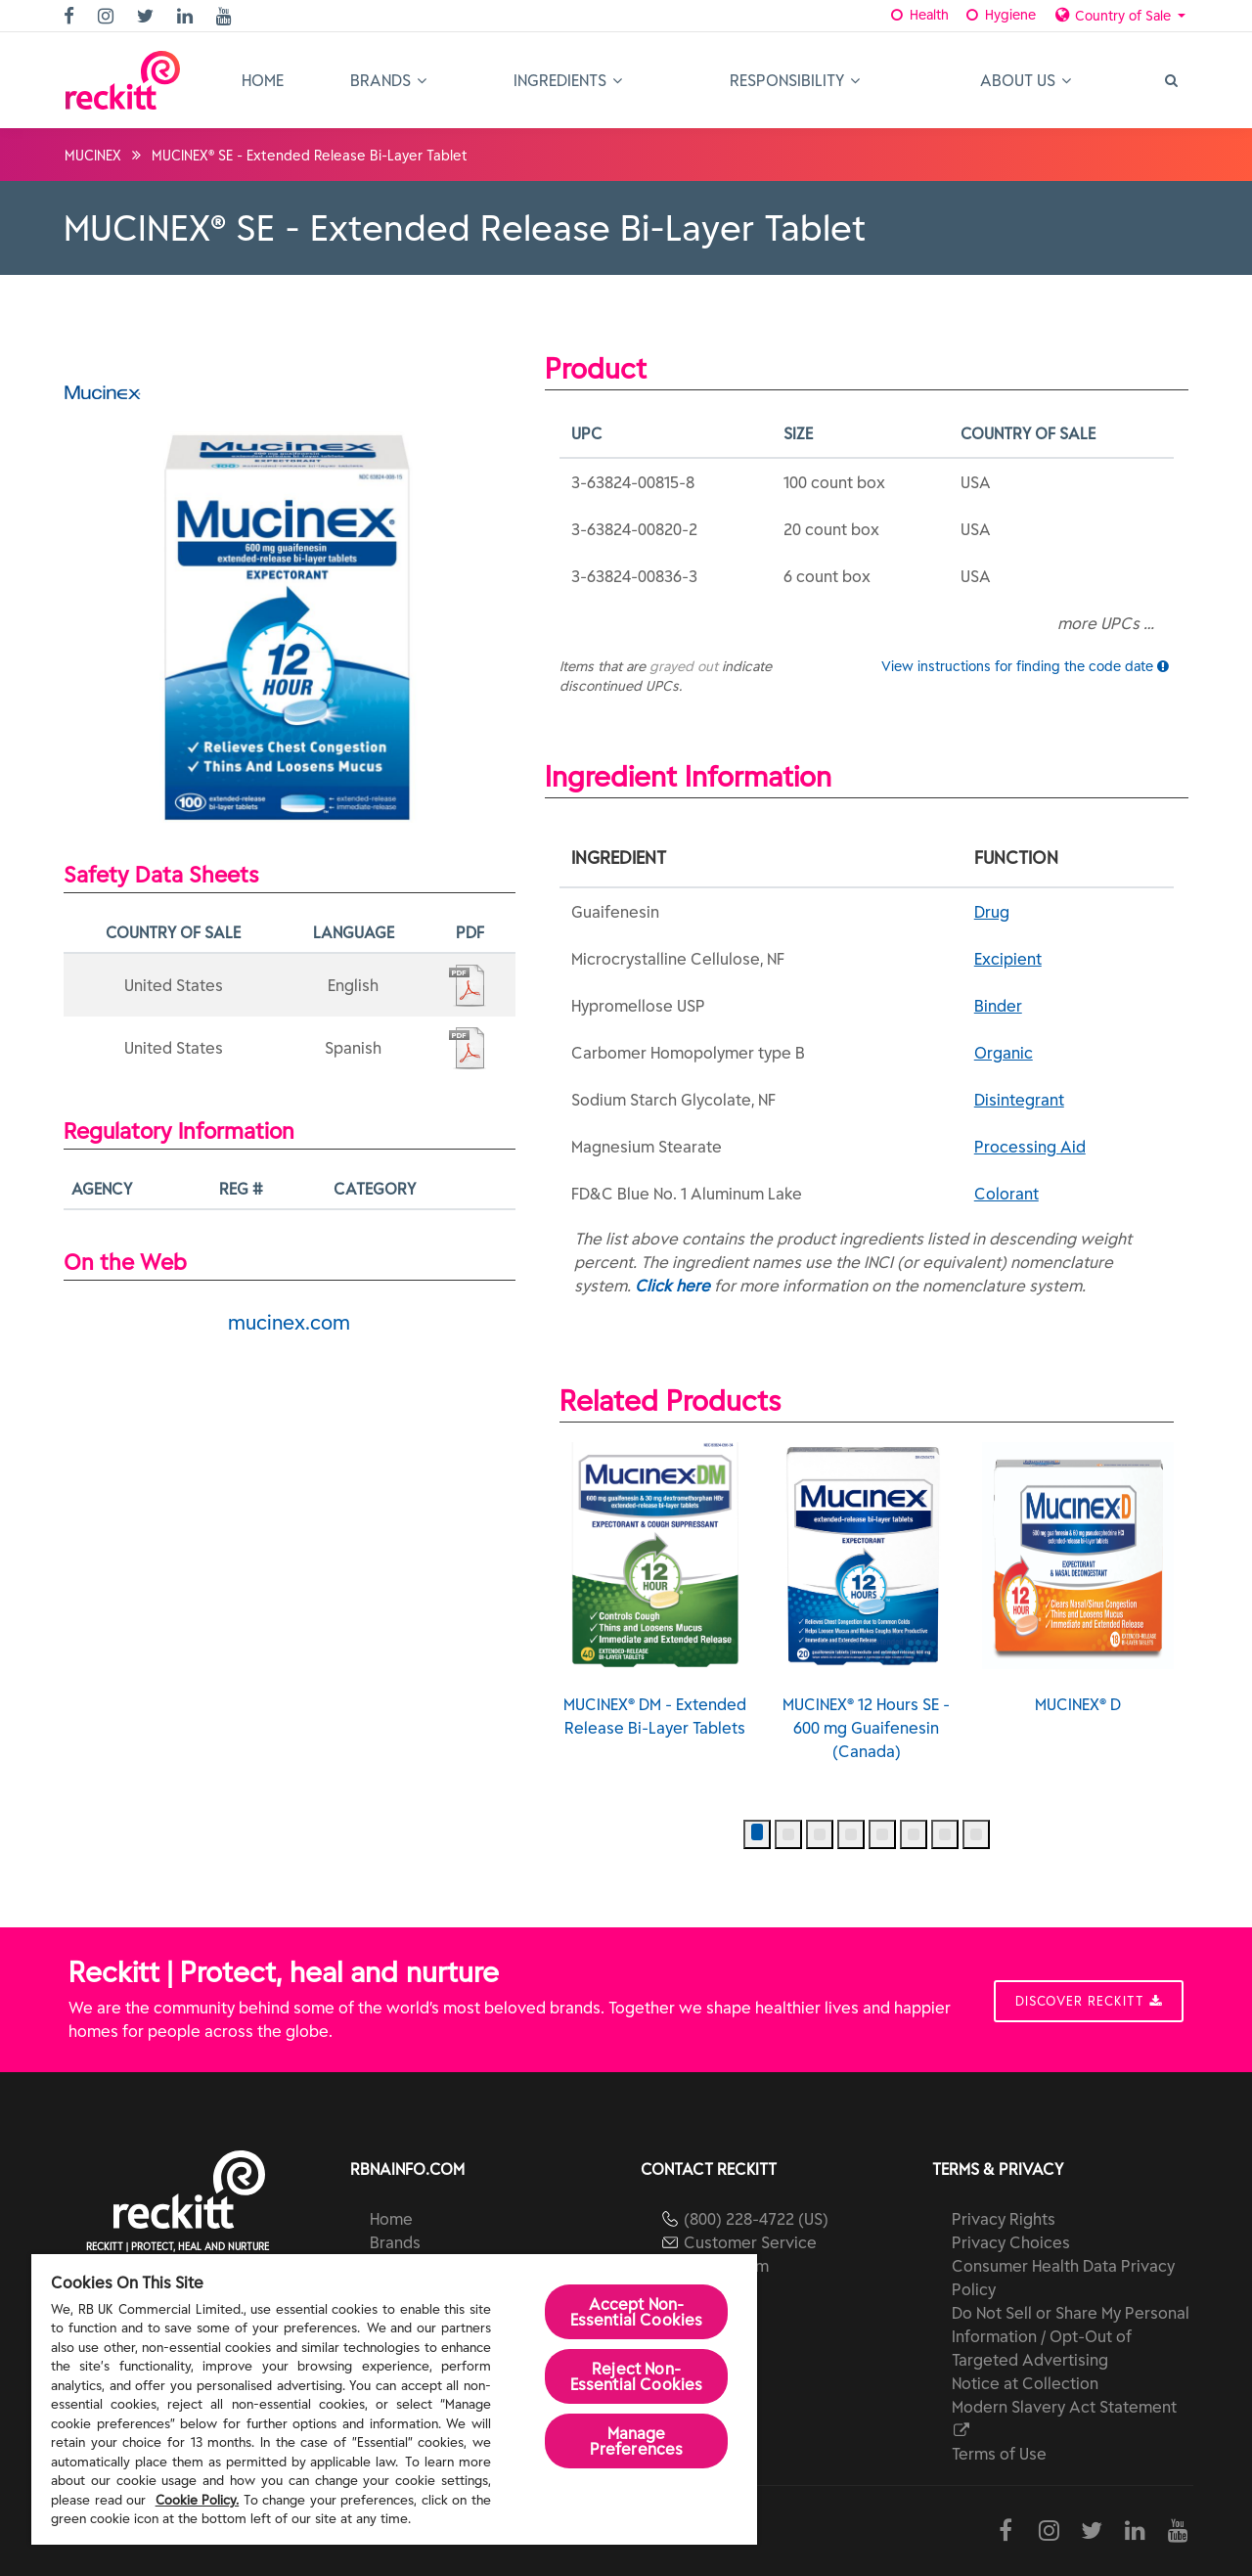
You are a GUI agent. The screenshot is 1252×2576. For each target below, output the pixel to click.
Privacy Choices (1011, 2242)
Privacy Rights (1003, 2219)
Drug (991, 912)
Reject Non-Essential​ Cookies (636, 2376)
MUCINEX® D (1078, 1578)
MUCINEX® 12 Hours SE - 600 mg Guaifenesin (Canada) (866, 1601)
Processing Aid (1030, 1146)
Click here (672, 1285)
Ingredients (568, 80)
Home (263, 80)
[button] (757, 1834)
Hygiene (999, 14)
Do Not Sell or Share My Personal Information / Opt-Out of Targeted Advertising (1070, 2336)
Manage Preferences (637, 2441)
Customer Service (750, 2242)
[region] (394, 2399)
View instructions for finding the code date (1025, 666)
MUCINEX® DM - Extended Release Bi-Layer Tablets (654, 1590)
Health (919, 14)
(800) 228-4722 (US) (756, 2219)
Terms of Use (999, 2453)
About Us (1025, 80)
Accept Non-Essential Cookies (636, 2311)
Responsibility (795, 80)
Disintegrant (1019, 1099)
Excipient (1008, 959)
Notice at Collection (1025, 2383)
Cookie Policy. (198, 2500)
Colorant (1006, 1193)
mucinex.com (289, 1322)
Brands (388, 80)
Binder (998, 1006)
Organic (1003, 1052)
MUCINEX (93, 155)
